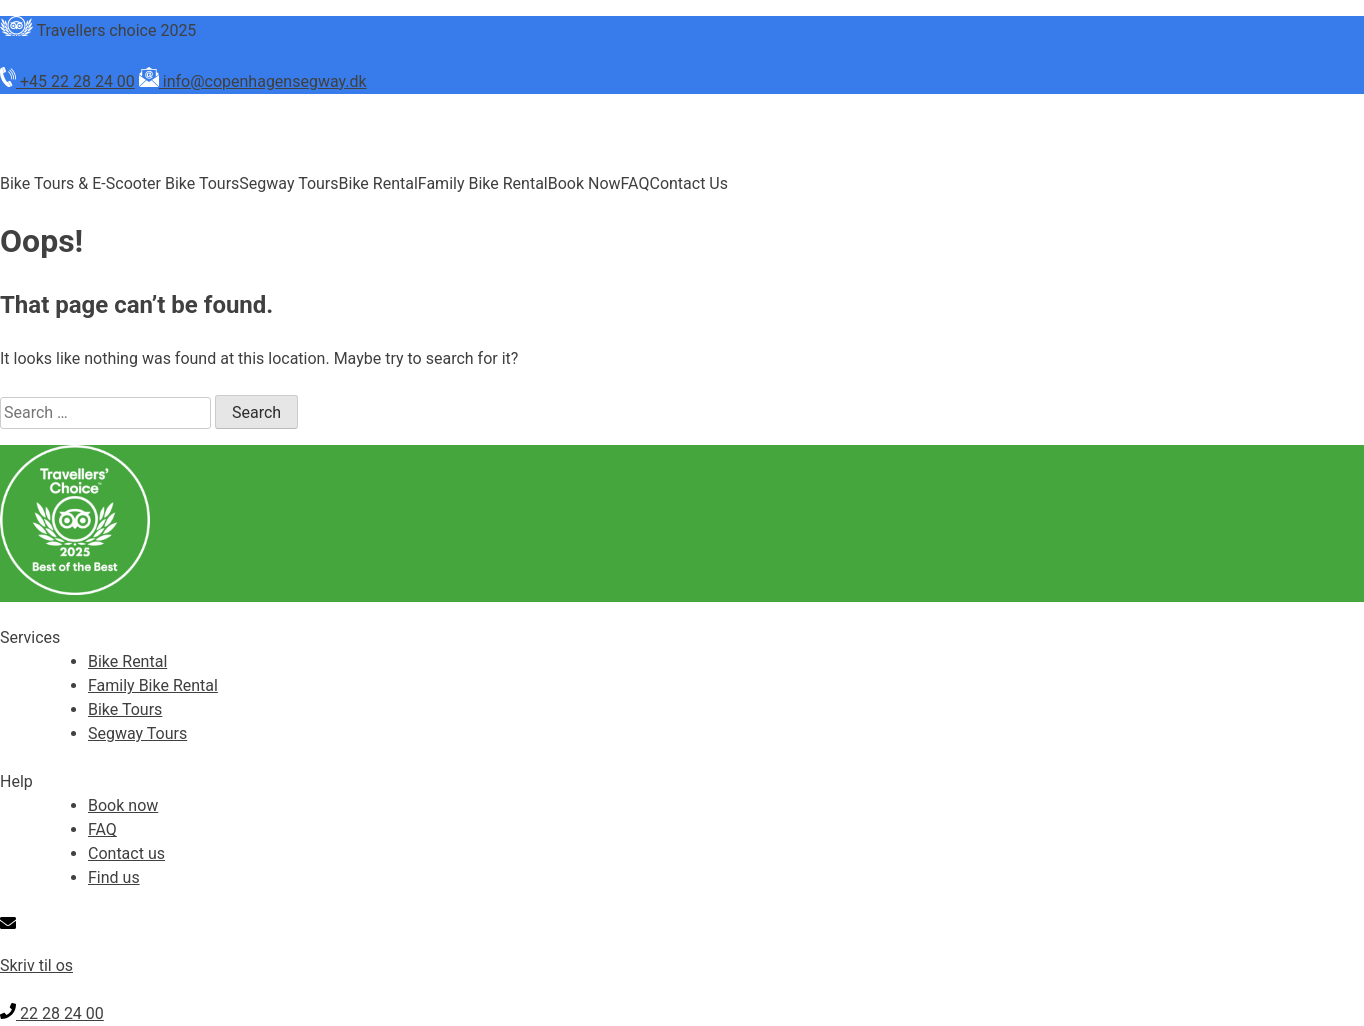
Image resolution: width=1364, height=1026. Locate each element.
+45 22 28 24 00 (67, 81)
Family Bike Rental (483, 183)
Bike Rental (378, 183)
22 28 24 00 (52, 1013)
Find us (114, 877)
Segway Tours (288, 183)
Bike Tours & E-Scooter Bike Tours (119, 183)
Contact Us (688, 183)
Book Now (584, 183)
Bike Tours (125, 709)
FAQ (635, 183)
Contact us (126, 853)
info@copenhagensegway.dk (253, 81)
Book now (123, 805)
